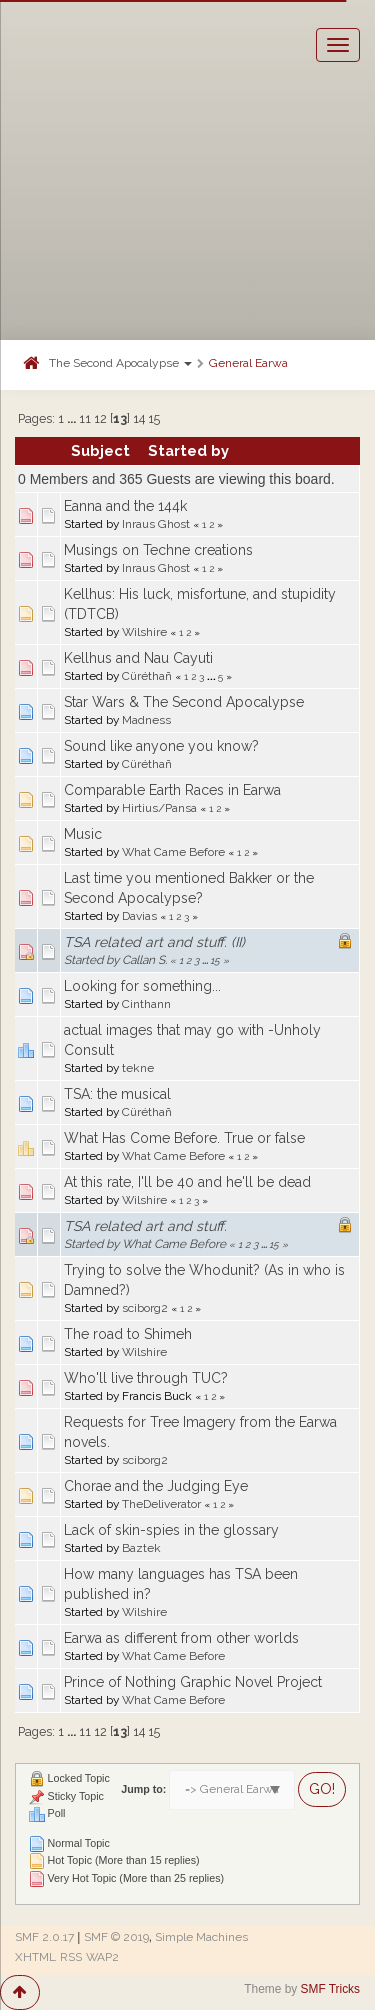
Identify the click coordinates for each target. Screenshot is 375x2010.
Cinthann (146, 1004)
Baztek (141, 1548)
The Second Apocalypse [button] (120, 363)
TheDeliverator (161, 1504)
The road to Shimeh (128, 1334)
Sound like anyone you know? (161, 746)
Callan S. (144, 960)
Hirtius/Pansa (159, 808)
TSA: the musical (117, 1094)
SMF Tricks (330, 1989)
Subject (100, 450)
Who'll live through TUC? (146, 1378)
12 (100, 418)
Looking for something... (142, 986)
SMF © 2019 (116, 1937)
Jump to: (143, 1789)
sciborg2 (145, 1308)
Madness (146, 720)
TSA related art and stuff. (145, 1226)
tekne (138, 1068)
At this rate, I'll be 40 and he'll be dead (187, 1182)
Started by (188, 450)
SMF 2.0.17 (44, 1937)
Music (83, 834)
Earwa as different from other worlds (181, 1638)
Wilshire (144, 632)
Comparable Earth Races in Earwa (172, 790)
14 (139, 418)
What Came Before (173, 852)
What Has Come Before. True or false (184, 1138)
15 (154, 418)
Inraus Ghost (156, 524)
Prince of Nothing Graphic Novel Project (193, 1682)
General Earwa (248, 363)
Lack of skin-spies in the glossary (171, 1530)
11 (85, 418)
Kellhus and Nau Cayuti (138, 658)
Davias (139, 916)
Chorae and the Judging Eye (156, 1486)
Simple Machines (201, 1937)
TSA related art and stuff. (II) (154, 942)
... (73, 418)
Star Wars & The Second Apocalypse (184, 702)
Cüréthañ (147, 676)
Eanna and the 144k (125, 506)
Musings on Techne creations (158, 550)
